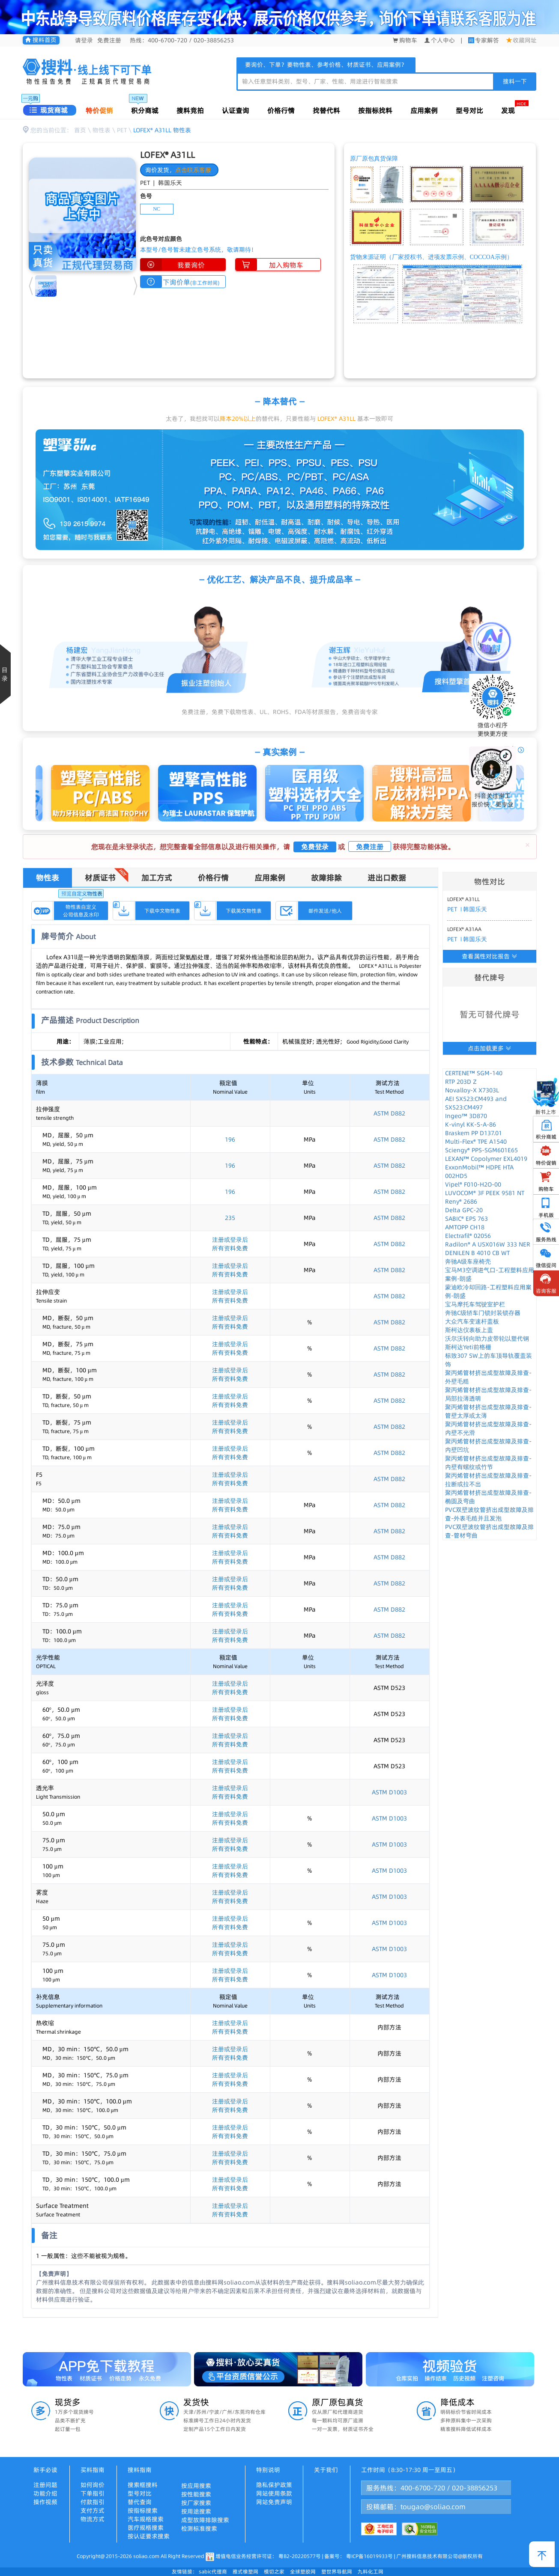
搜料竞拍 (190, 110)
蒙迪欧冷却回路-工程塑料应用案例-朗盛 (488, 1291)
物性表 (102, 130)
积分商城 (144, 110)
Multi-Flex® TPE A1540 (476, 1141)
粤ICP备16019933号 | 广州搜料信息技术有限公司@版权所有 (414, 2556)
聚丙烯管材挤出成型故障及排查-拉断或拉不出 (488, 1479)
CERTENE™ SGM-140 (473, 1073)
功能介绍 (45, 2493)
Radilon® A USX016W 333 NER (487, 1244)
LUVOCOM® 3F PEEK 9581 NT (484, 1193)
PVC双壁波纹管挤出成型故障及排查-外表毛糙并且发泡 (489, 1514)
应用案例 (424, 110)
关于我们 (326, 2470)
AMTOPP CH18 (464, 1227)
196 (230, 1139)
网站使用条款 (274, 2493)
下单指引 (93, 2493)
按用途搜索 (196, 2511)
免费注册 (109, 40)
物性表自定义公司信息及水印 (81, 910)
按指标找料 (375, 110)
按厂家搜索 (196, 2503)
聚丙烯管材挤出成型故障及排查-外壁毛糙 (488, 1377)
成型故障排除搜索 (205, 2520)
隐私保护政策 (274, 2485)
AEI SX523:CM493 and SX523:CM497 (476, 1103)
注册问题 (45, 2485)
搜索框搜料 (143, 2485)
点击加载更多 (489, 1048)
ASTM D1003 (389, 1792)
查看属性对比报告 (489, 956)
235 (230, 1218)
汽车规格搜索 (146, 2519)
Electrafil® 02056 (468, 1235)
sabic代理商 (213, 2571)
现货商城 (49, 110)
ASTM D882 (389, 1113)
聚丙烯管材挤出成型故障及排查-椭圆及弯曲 (488, 1496)
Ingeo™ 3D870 (466, 1116)
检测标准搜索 (199, 2528)
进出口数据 (387, 877)
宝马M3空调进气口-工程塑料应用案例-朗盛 (489, 1274)
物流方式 (93, 2519)
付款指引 (93, 2502)
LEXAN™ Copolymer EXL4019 (486, 1158)
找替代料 (326, 110)
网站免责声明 (274, 2502)
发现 (508, 110)
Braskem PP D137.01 (473, 1133)
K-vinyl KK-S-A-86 (470, 1124)
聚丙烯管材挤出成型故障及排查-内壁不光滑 (488, 1428)
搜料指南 (140, 2470)
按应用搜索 (196, 2485)
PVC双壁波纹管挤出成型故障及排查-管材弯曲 (489, 1531)
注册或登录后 (230, 1239)
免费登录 (315, 846)
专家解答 (487, 40)
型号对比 (469, 110)
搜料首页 (41, 40)
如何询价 (93, 2485)
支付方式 (93, 2510)
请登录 (84, 40)
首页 (80, 130)
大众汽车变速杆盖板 (472, 1321)
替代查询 (140, 2502)
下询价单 (180, 282)
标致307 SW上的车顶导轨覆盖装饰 (488, 1359)
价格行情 (281, 110)
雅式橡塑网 (245, 2571)
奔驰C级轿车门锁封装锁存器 (482, 1313)
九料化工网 (370, 2571)
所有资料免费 (230, 1248)
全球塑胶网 (303, 2571)
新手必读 (45, 2470)
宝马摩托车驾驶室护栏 (475, 1304)
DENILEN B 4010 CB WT (477, 1253)
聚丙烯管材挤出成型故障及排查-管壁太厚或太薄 (488, 1411)
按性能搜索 (196, 2494)
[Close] (527, 844)
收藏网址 (522, 40)
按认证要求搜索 (149, 2536)
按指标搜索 (143, 2510)
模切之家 (274, 2571)
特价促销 (99, 110)
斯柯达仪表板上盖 (469, 1330)
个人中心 (439, 40)
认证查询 (235, 110)
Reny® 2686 (461, 1201)
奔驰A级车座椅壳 (468, 1261)
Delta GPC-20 (464, 1210)
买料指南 (93, 2470)
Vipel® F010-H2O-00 (473, 1184)
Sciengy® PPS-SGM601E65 (481, 1150)
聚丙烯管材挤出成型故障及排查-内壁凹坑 (488, 1445)
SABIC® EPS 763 (466, 1218)
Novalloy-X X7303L (472, 1090)
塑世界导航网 (336, 2571)
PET (122, 130)
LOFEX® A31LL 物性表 (162, 130)
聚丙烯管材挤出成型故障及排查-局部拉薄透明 (488, 1394)
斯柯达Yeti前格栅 (468, 1347)
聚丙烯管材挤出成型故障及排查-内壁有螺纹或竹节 (488, 1462)
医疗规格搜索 (146, 2527)
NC (156, 209)
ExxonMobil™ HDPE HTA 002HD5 (479, 1171)
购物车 (405, 40)
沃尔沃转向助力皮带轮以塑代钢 (487, 1338)
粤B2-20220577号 (299, 2556)
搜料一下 (515, 81)
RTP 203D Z (461, 1081)
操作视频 (45, 2502)
